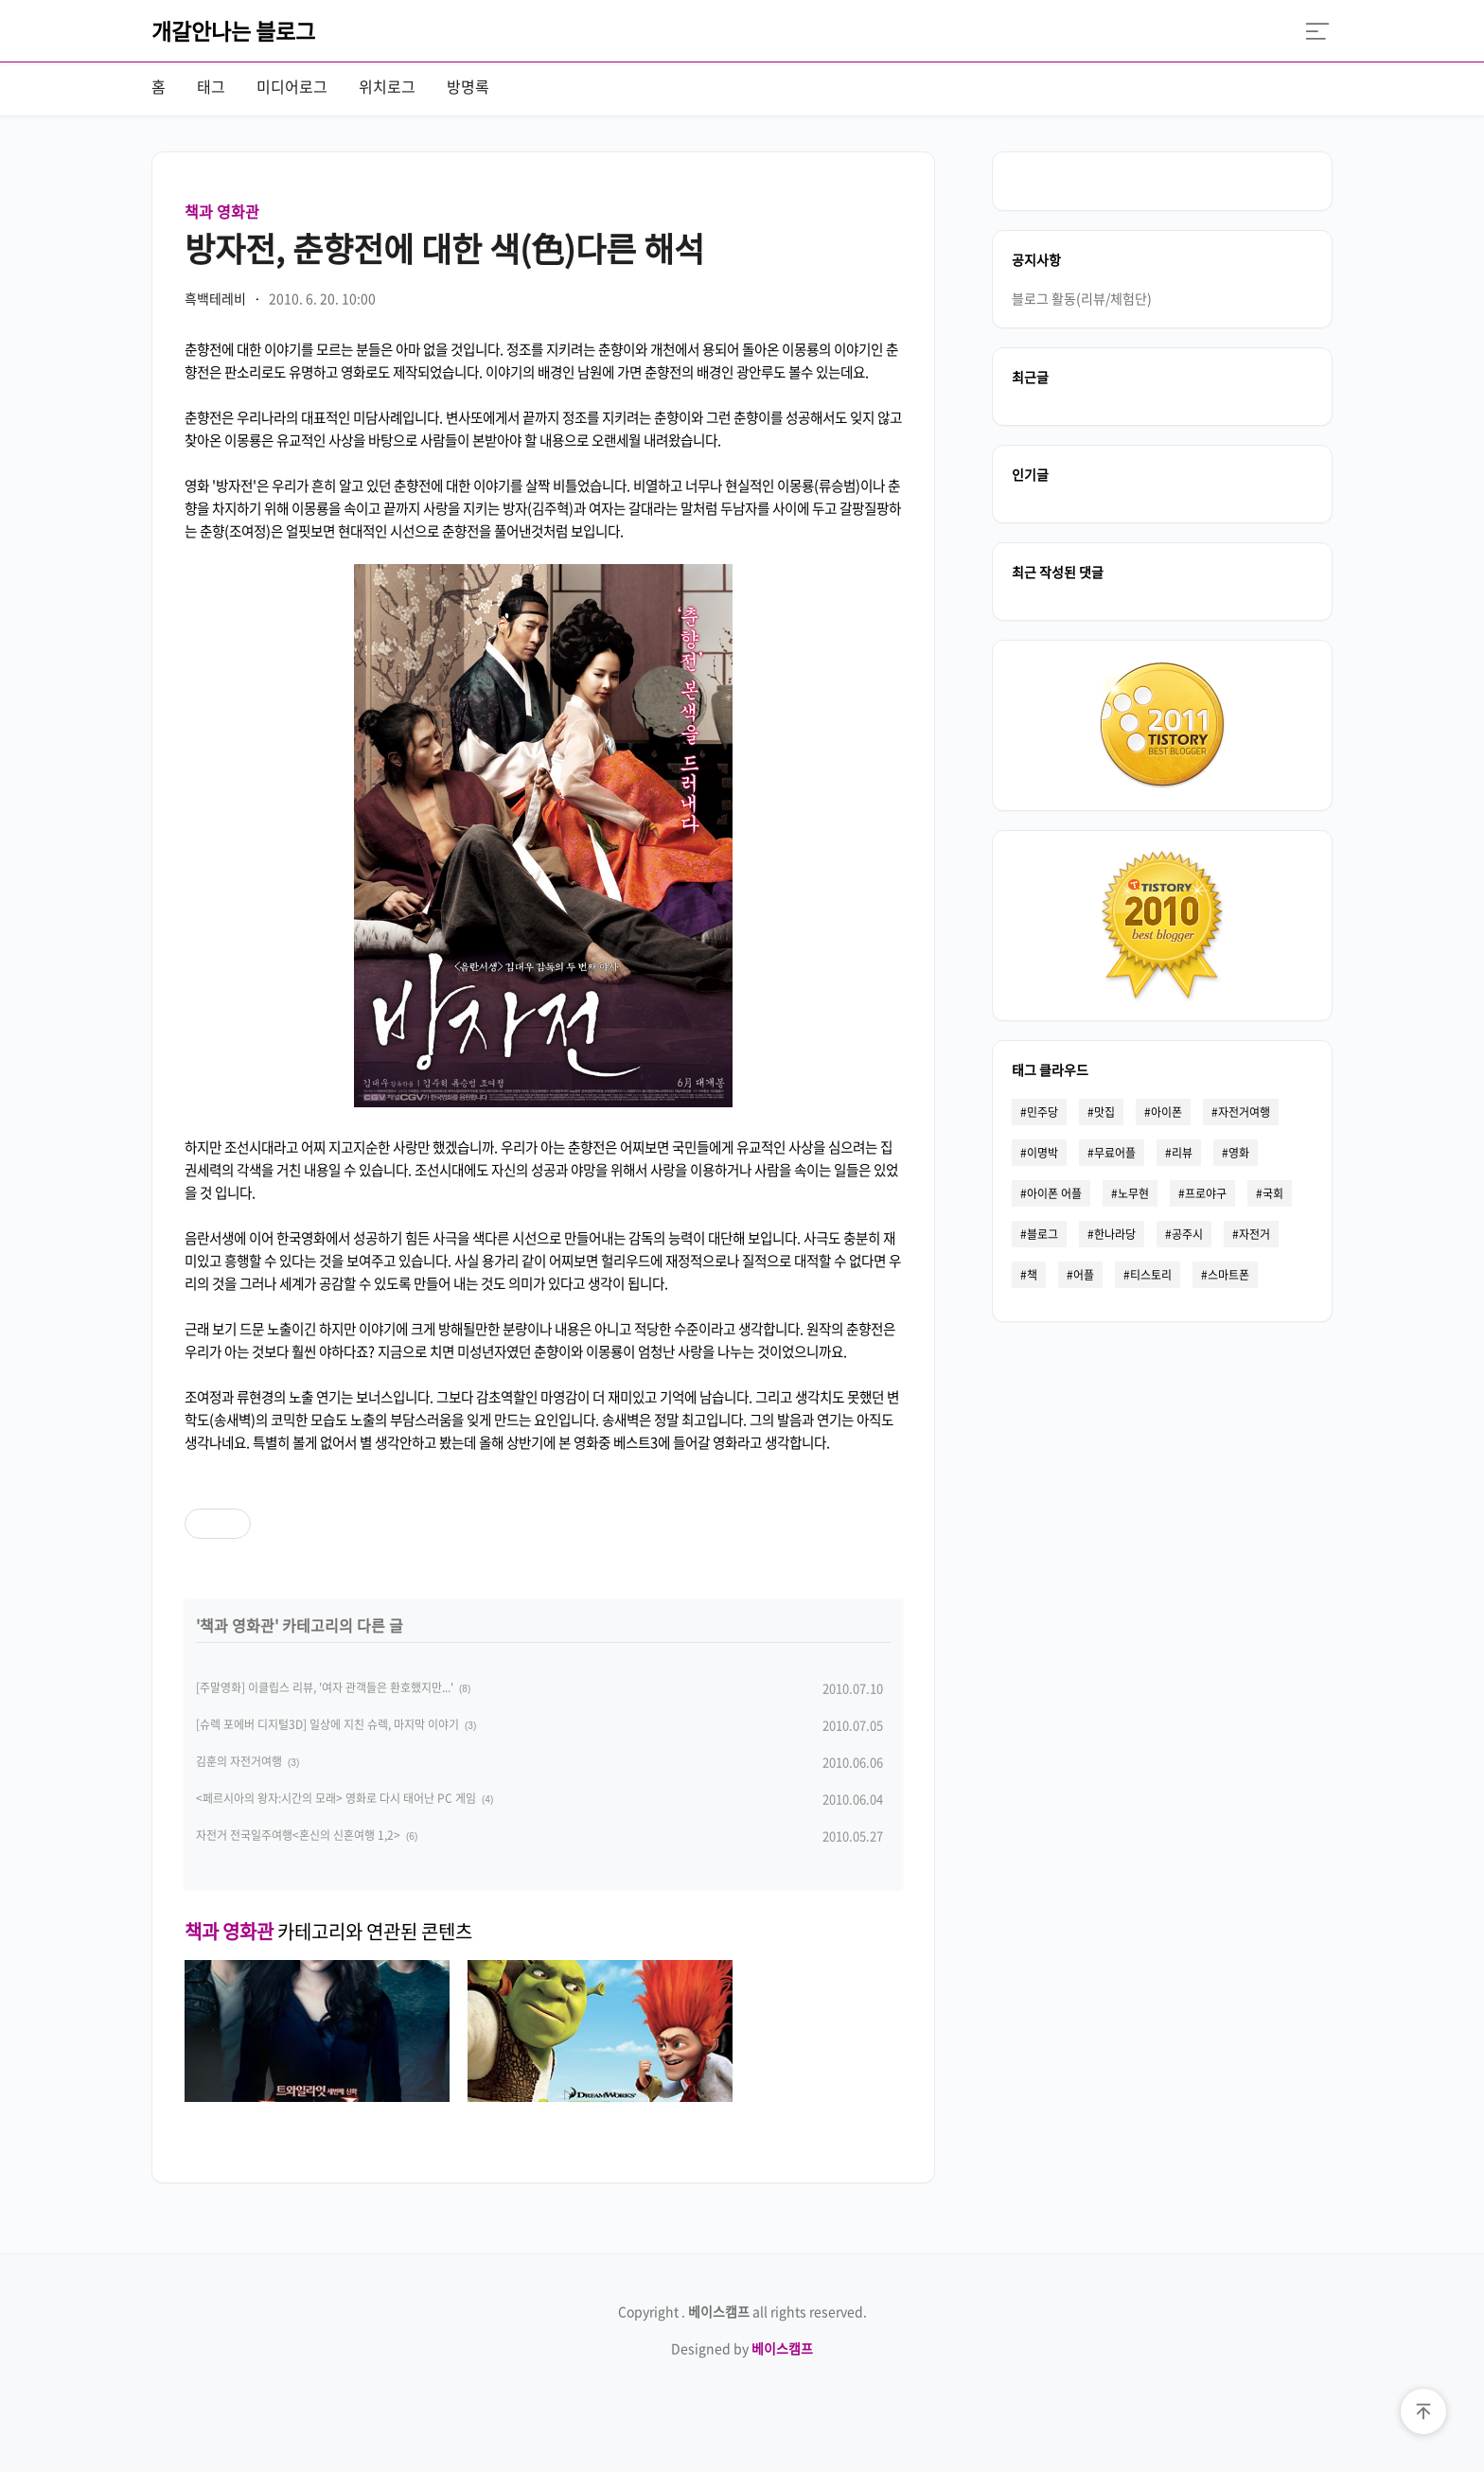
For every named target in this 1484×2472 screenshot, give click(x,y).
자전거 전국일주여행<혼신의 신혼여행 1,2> (298, 1835)
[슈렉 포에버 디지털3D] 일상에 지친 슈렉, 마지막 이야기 (327, 1724)
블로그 (1042, 1234)
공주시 (1187, 1234)
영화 (1238, 1152)
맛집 (1104, 1112)
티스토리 (1151, 1274)
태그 (211, 86)
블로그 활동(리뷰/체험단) (1082, 298)
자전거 (1254, 1234)
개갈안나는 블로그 (233, 30)
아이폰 (1166, 1112)
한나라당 (1115, 1234)
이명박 (1042, 1152)
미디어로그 (291, 86)
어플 (1083, 1274)
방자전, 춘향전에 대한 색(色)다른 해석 (444, 248)
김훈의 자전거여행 (239, 1761)
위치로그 (387, 86)
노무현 (1133, 1193)
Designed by (742, 2348)
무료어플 (1115, 1152)
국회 (1273, 1193)
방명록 (468, 86)
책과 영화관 (222, 211)
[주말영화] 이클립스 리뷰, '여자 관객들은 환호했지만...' (324, 1687)
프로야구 (1206, 1193)
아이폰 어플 (1054, 1193)
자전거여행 (1244, 1112)
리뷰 (1182, 1152)
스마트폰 (1228, 1274)
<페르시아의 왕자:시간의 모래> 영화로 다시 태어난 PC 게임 (336, 1798)
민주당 (1042, 1112)
